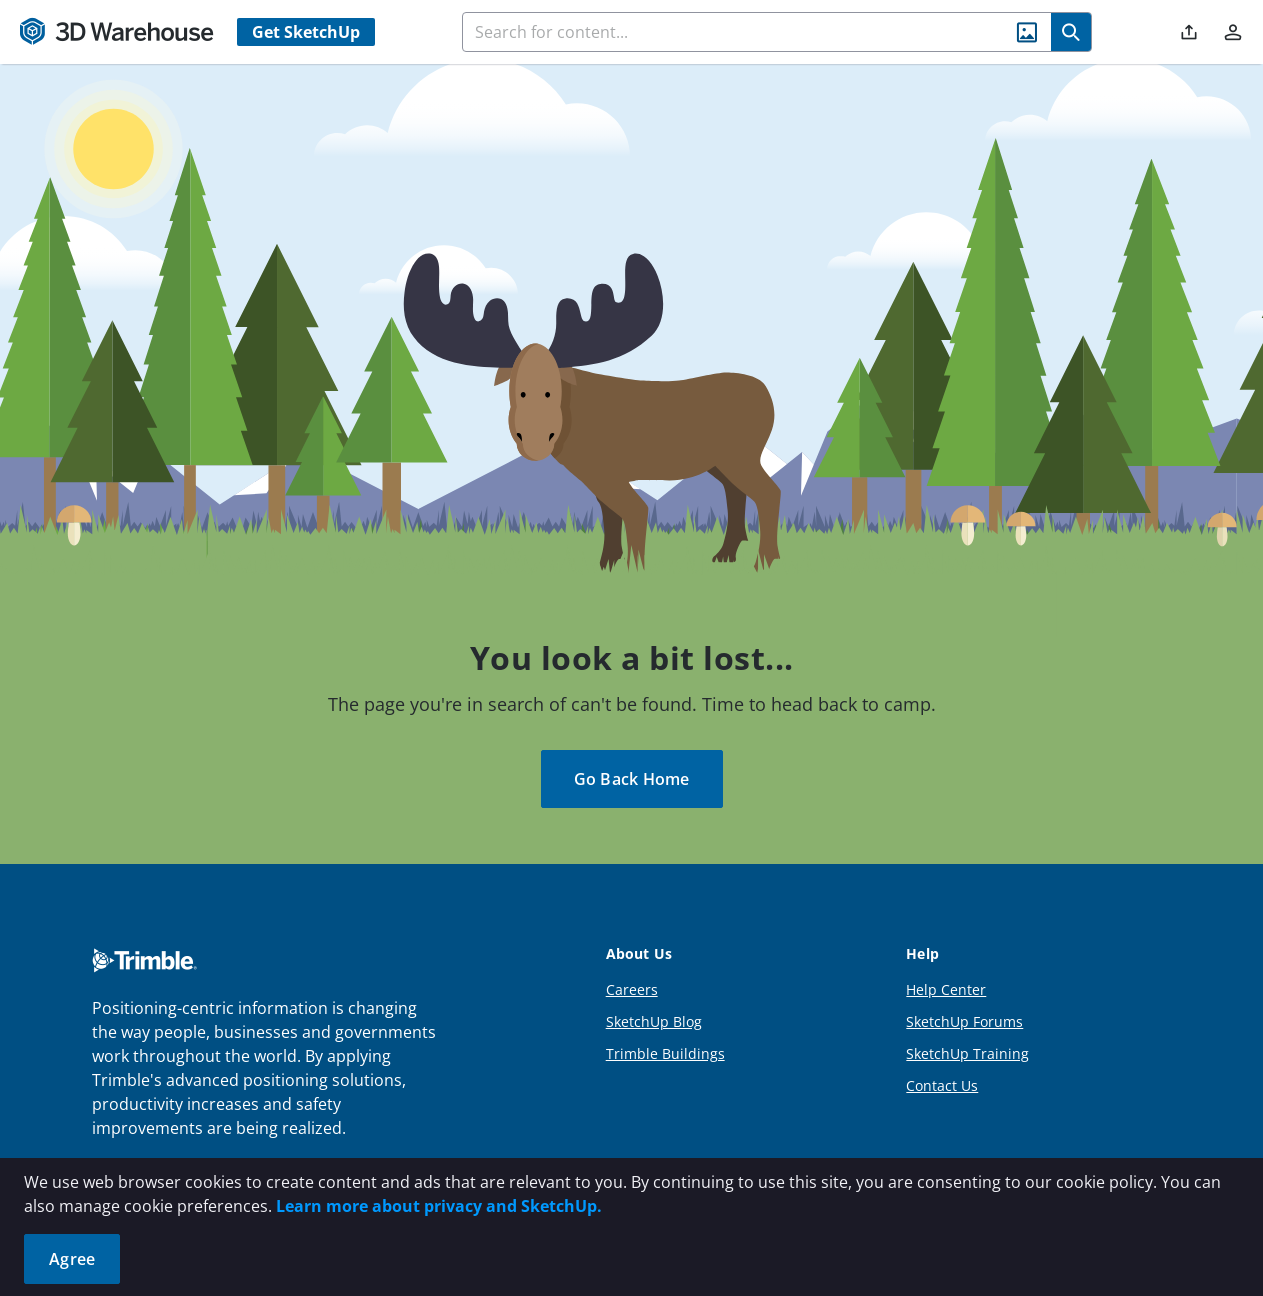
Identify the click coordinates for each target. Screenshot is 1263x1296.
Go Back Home (632, 779)
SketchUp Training (967, 1053)
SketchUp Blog (654, 1021)
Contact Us (942, 1085)
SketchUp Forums (964, 1021)
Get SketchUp (306, 32)
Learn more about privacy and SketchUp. (439, 1206)
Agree (72, 1259)
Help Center (946, 989)
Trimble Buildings (665, 1053)
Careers (632, 989)
